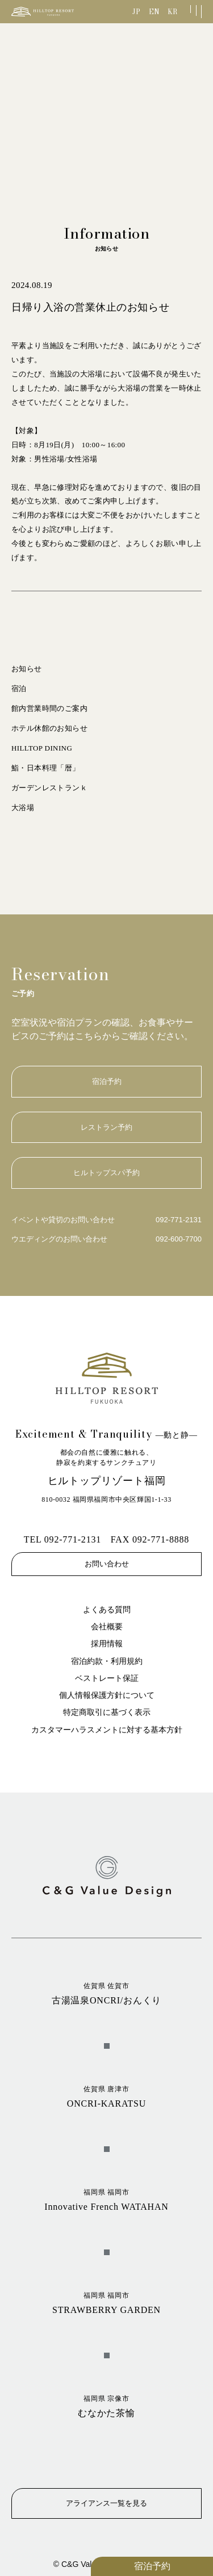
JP (136, 11)
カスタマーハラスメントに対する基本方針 (106, 1730)
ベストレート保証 (107, 1678)
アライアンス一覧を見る (106, 2503)
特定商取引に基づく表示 (107, 1712)
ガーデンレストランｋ (49, 787)
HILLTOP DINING (41, 748)
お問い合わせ (107, 1564)
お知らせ (26, 668)
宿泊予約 (152, 2566)
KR (172, 11)
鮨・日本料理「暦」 (45, 768)
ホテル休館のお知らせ (49, 728)
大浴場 (22, 807)
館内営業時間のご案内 (49, 708)
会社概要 (107, 1626)
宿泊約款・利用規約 (107, 1661)
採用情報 (107, 1643)
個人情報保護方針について (106, 1695)
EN (154, 11)
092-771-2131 (179, 1219)
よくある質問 (107, 1609)
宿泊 (19, 688)
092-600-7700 (179, 1239)
